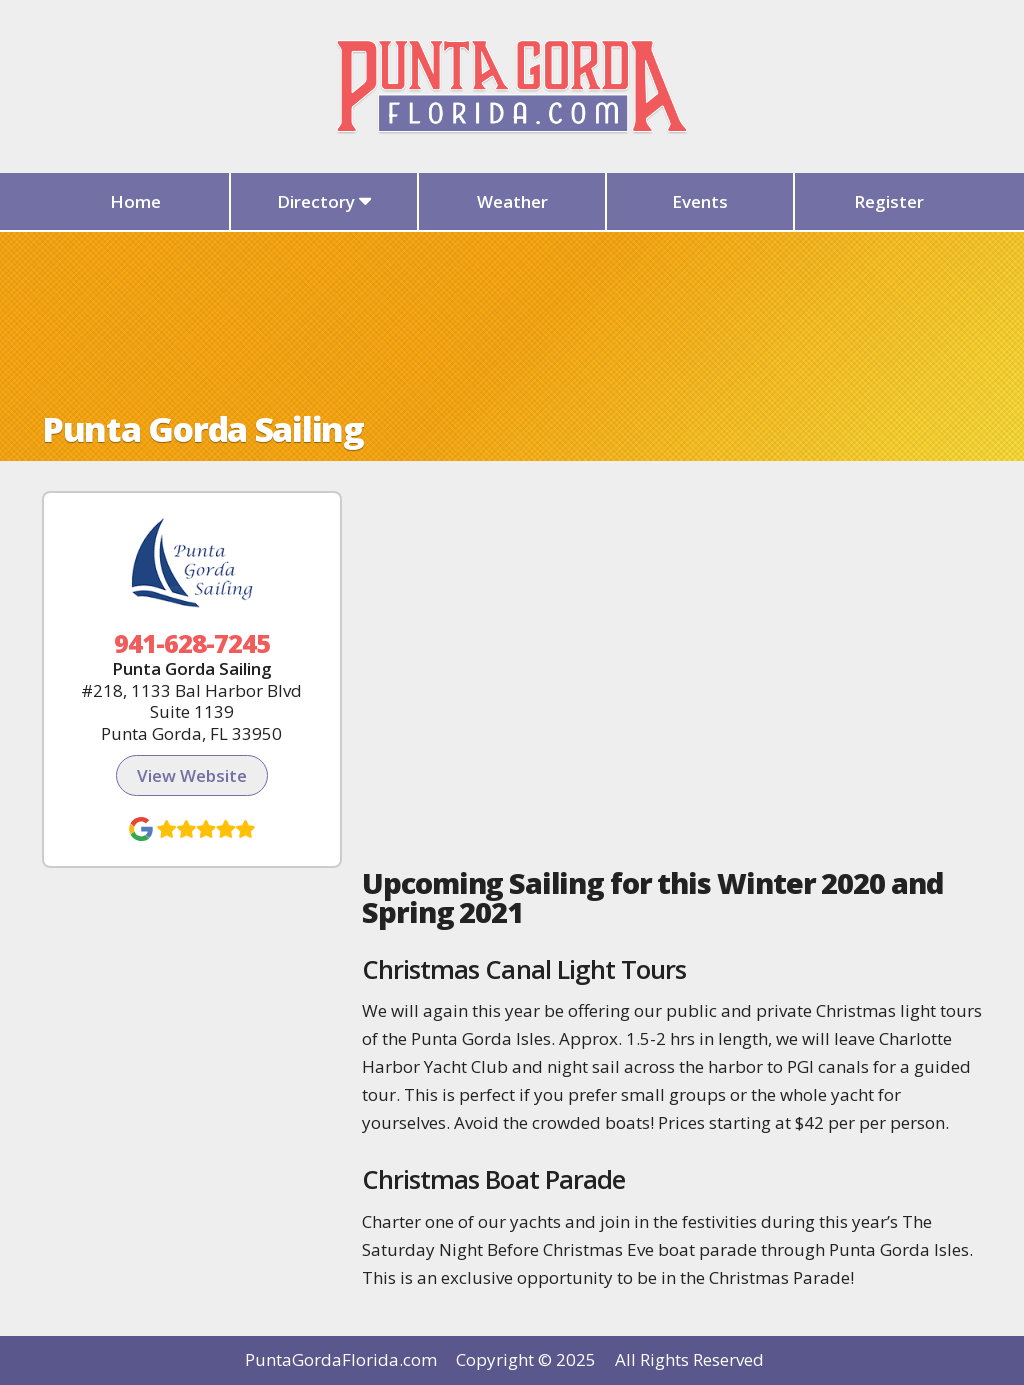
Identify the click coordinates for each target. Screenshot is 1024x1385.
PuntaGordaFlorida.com (341, 1359)
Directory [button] (324, 201)
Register (889, 201)
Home (135, 201)
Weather (512, 201)
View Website (192, 775)
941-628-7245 (192, 643)
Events (700, 201)
